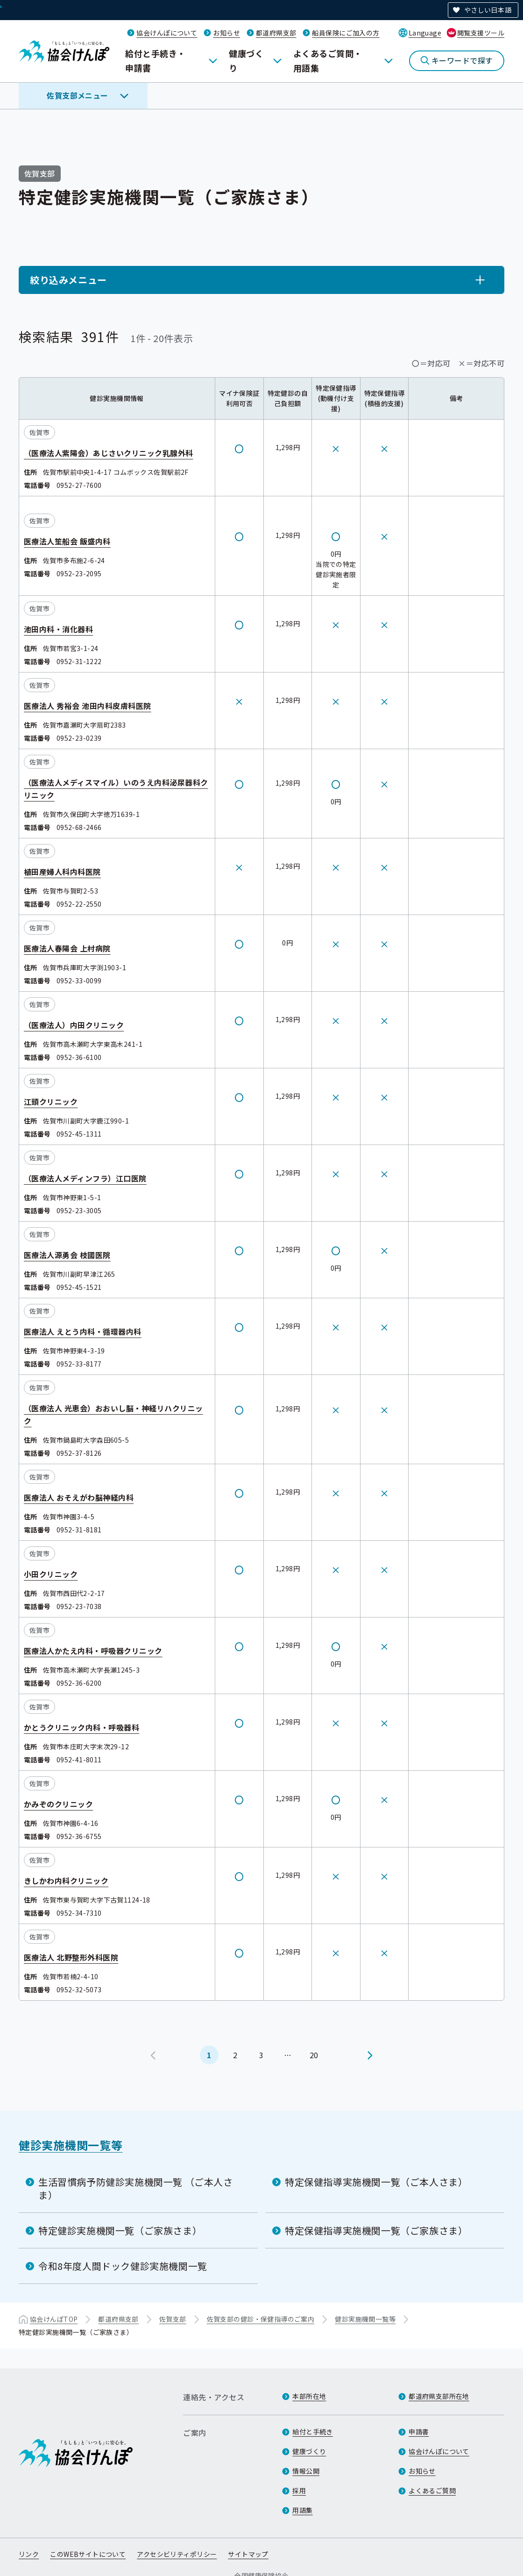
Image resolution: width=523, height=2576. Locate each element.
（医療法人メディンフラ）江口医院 (85, 1178)
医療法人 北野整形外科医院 (71, 1957)
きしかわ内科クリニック (66, 1880)
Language (425, 32)
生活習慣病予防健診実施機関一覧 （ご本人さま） (135, 2188)
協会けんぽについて (166, 32)
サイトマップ (248, 2554)
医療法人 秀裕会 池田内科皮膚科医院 (87, 705)
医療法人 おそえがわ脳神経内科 (79, 1497)
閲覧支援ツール (480, 32)
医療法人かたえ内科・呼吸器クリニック (93, 1650)
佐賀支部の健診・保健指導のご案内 (261, 2319)
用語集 (302, 2510)
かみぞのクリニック (58, 1804)
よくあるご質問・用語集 (327, 60)
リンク (29, 2554)
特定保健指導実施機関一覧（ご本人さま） (376, 2182)
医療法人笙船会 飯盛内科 (67, 540)
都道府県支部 (276, 32)
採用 (299, 2490)
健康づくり (246, 60)
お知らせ (226, 32)
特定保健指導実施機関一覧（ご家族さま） (376, 2230)
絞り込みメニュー (68, 279)
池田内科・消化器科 (58, 629)
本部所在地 (309, 2396)
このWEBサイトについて (88, 2554)
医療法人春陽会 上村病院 (67, 948)
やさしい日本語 (487, 9)
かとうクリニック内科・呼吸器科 (81, 1727)
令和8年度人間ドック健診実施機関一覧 (122, 2266)
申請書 (419, 2431)
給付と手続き (312, 2431)
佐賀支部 (172, 2319)
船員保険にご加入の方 (345, 32)
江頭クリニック (51, 1101)
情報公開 (305, 2471)
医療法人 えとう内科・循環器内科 (82, 1331)
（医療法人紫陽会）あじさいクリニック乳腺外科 (108, 452)
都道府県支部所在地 (439, 2396)
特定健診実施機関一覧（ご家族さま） (120, 2230)
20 (314, 2054)
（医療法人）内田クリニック (74, 1024)
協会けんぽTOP (54, 2319)
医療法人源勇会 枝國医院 (67, 1254)
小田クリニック (51, 1574)
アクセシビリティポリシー (177, 2554)
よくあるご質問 (432, 2490)
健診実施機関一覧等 (70, 2145)
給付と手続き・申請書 (155, 60)
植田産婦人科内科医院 (62, 871)
